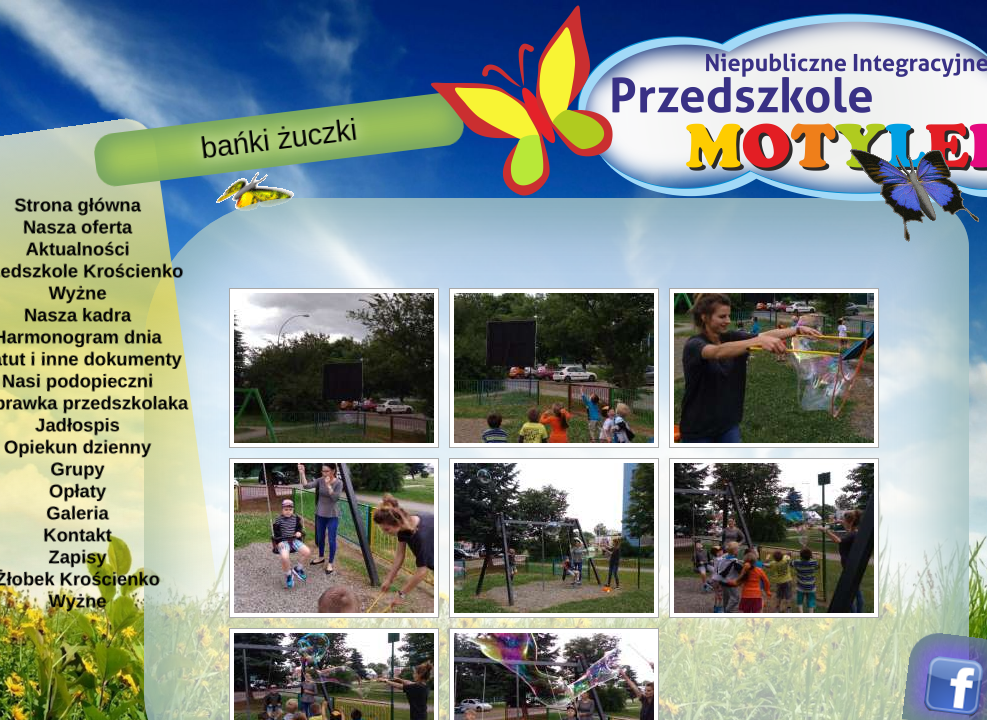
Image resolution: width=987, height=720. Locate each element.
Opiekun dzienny (76, 446)
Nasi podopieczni (76, 380)
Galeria (77, 512)
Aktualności (77, 248)
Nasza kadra (76, 314)
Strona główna (77, 204)
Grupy (77, 468)
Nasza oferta (76, 226)
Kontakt (77, 534)
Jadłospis (77, 424)
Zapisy (77, 556)
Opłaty (76, 490)
